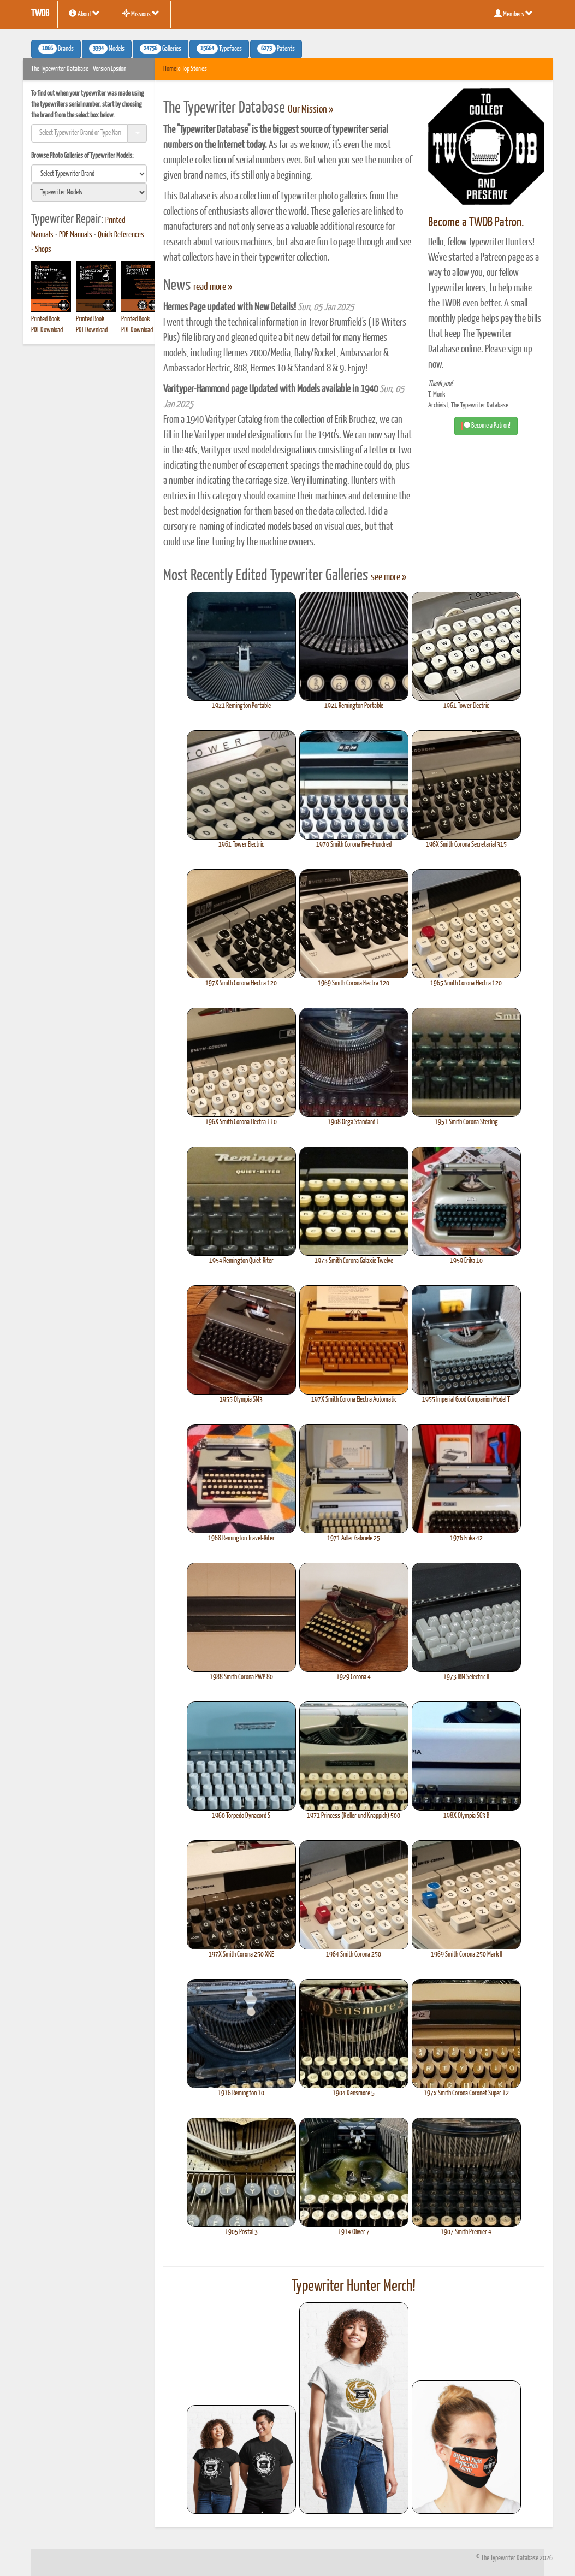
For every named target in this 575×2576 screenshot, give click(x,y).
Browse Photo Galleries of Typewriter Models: (82, 155)
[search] (89, 173)
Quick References (121, 235)
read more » (212, 287)
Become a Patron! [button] (486, 426)
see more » (388, 577)
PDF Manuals (75, 235)
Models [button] (107, 49)
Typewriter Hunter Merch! (354, 2286)
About (84, 13)
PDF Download (47, 330)
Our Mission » (310, 110)
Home (169, 69)
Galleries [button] (160, 49)
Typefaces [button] (219, 49)
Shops (43, 249)
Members (513, 13)
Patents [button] (276, 49)
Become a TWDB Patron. (476, 222)
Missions (140, 13)
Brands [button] (56, 49)
